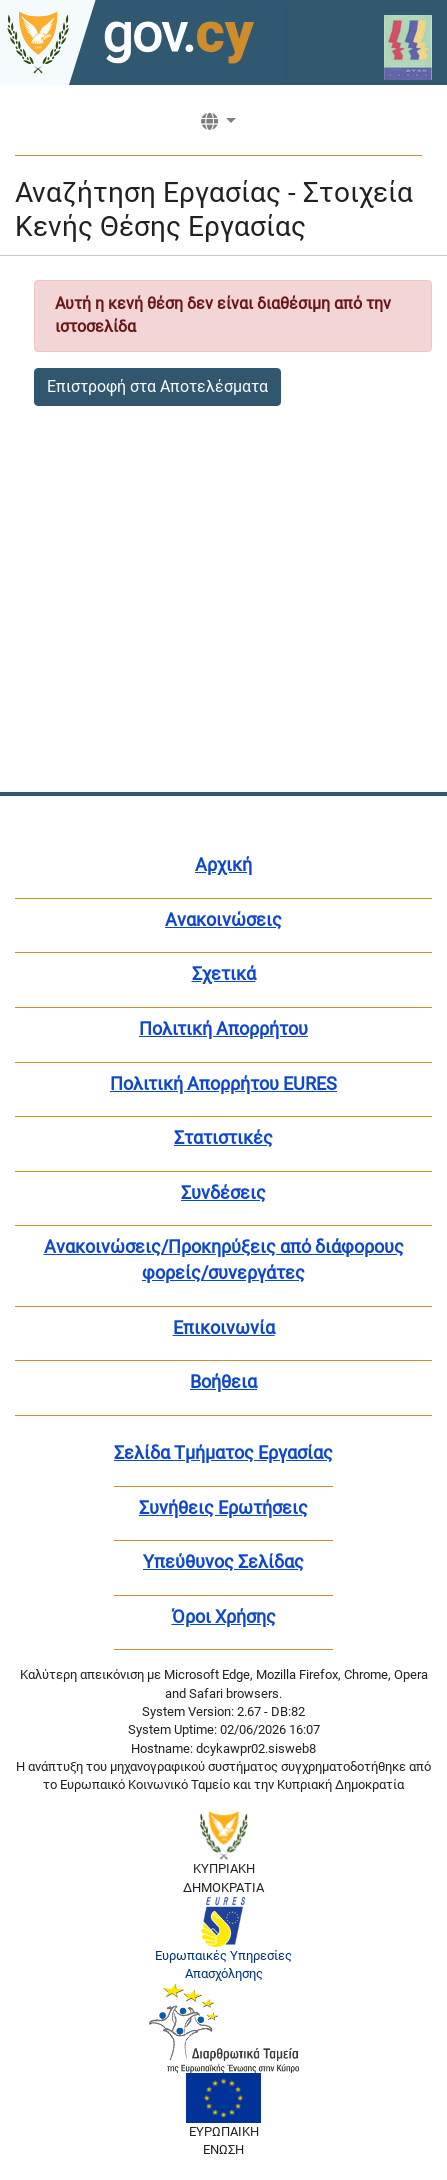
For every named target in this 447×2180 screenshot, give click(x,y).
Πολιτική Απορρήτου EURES (223, 1083)
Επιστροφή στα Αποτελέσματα (157, 386)
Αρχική (223, 864)
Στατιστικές (223, 1137)
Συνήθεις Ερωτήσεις (223, 1507)
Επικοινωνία (224, 1327)
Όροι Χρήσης (224, 1616)
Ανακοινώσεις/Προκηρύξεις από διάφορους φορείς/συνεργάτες (224, 1259)
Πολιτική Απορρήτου (223, 1028)
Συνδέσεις (223, 1192)
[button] (218, 128)
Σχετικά (224, 973)
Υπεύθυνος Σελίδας (223, 1561)
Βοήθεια (223, 1381)
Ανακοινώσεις (223, 919)
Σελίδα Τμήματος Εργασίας (223, 1452)
